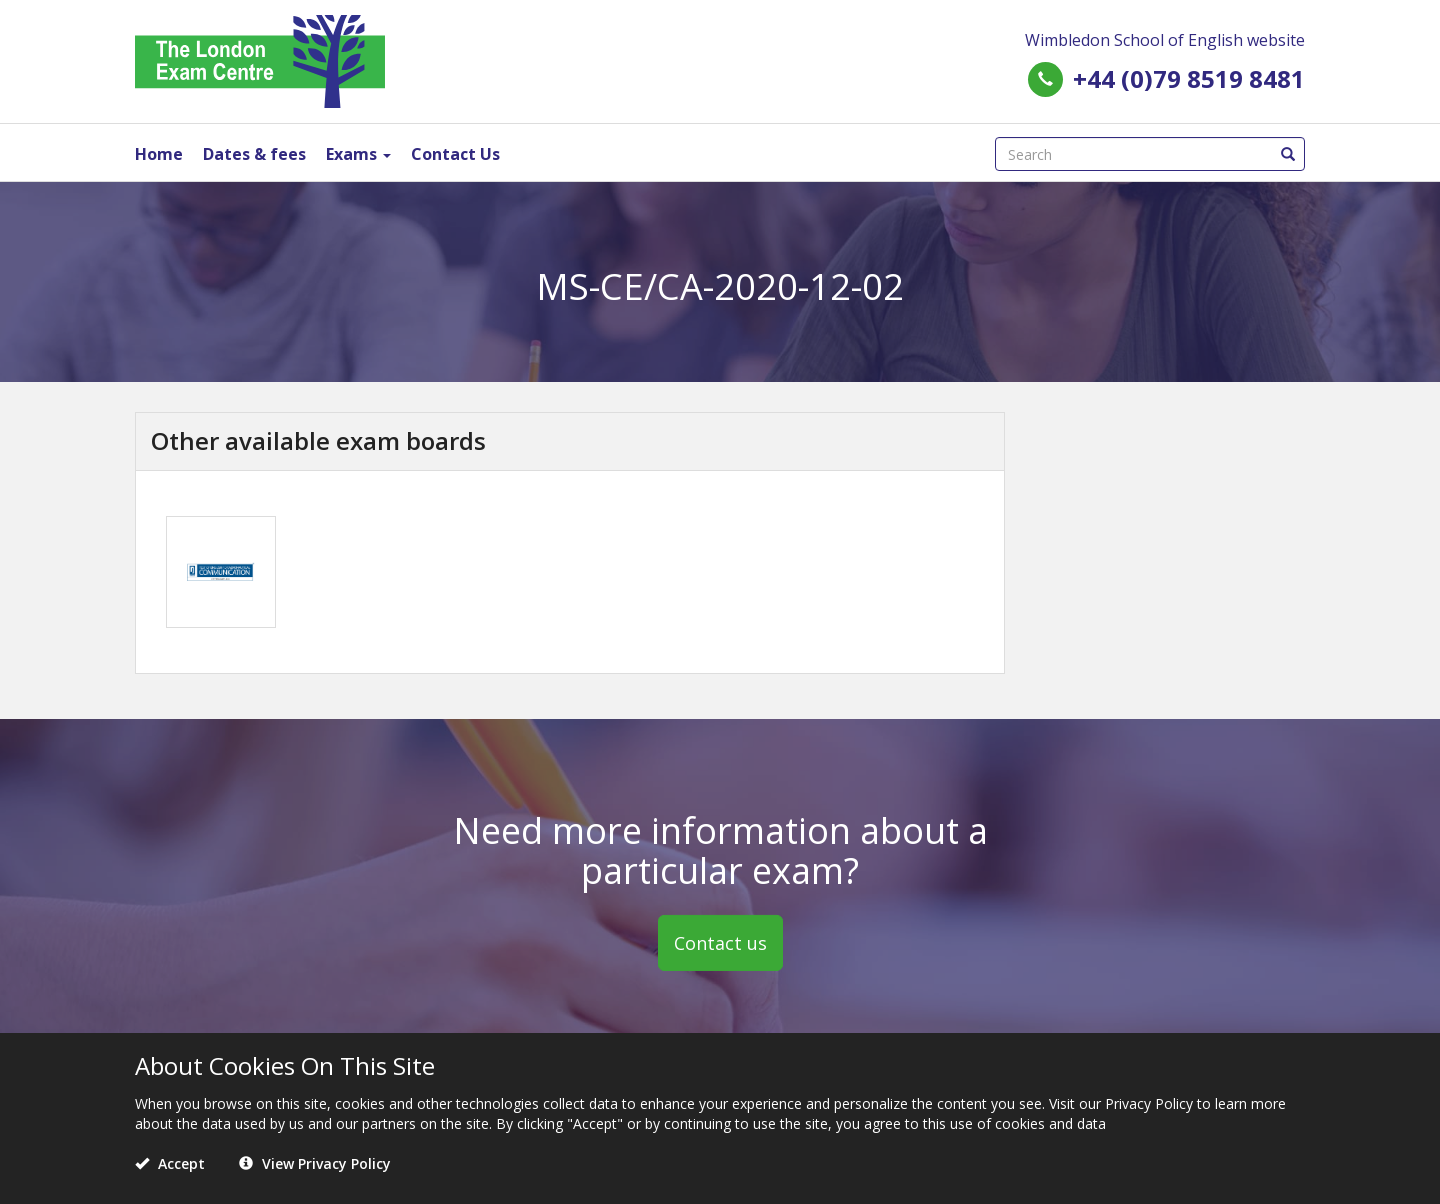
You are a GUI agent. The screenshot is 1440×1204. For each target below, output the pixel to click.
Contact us (720, 943)
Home (159, 154)
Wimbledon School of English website (1165, 40)
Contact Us (455, 154)
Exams (358, 154)
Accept (170, 1163)
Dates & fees (254, 154)
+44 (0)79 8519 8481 (1189, 78)
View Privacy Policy (315, 1163)
